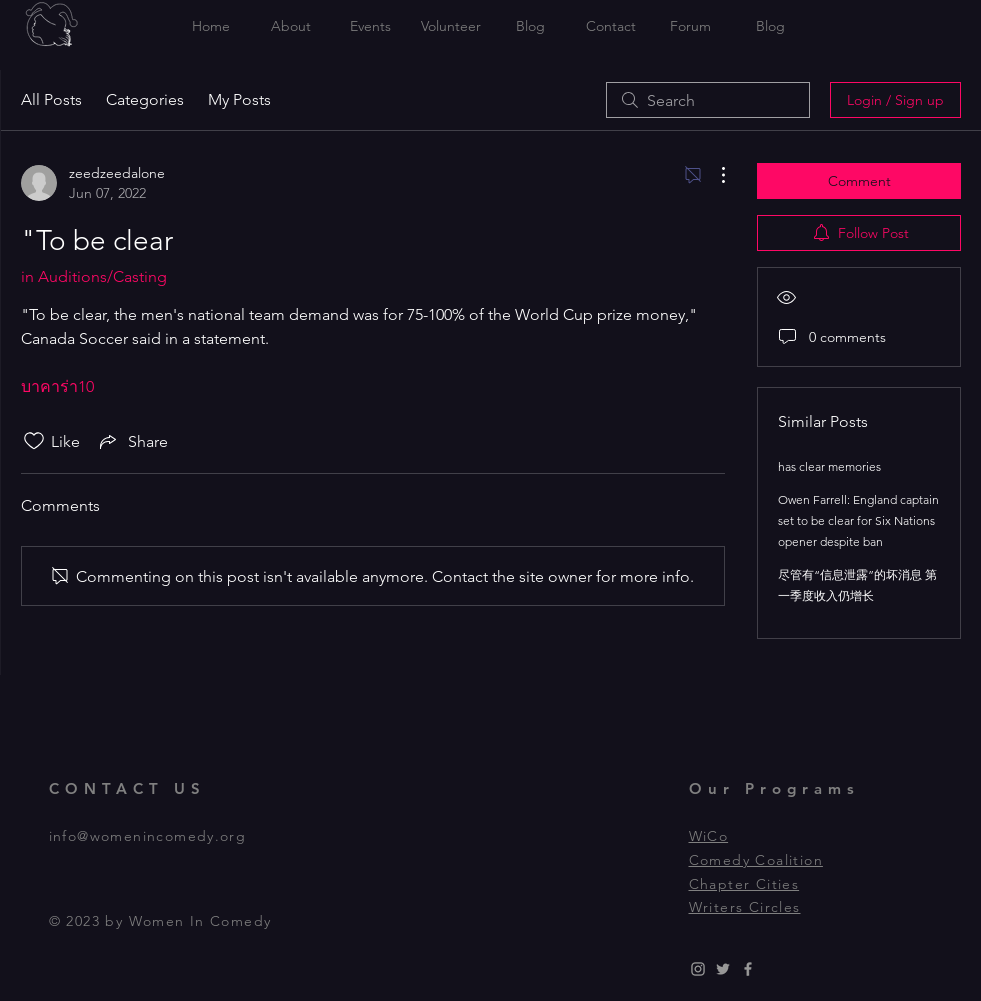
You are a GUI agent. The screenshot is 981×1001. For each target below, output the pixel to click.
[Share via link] (132, 441)
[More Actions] (713, 175)
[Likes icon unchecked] (34, 441)
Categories (145, 99)
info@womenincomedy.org (148, 836)
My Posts (239, 99)
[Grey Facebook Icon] (748, 969)
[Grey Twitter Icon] (723, 969)
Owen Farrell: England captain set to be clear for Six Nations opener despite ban (858, 520)
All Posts (51, 99)
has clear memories (829, 466)
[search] (708, 100)
